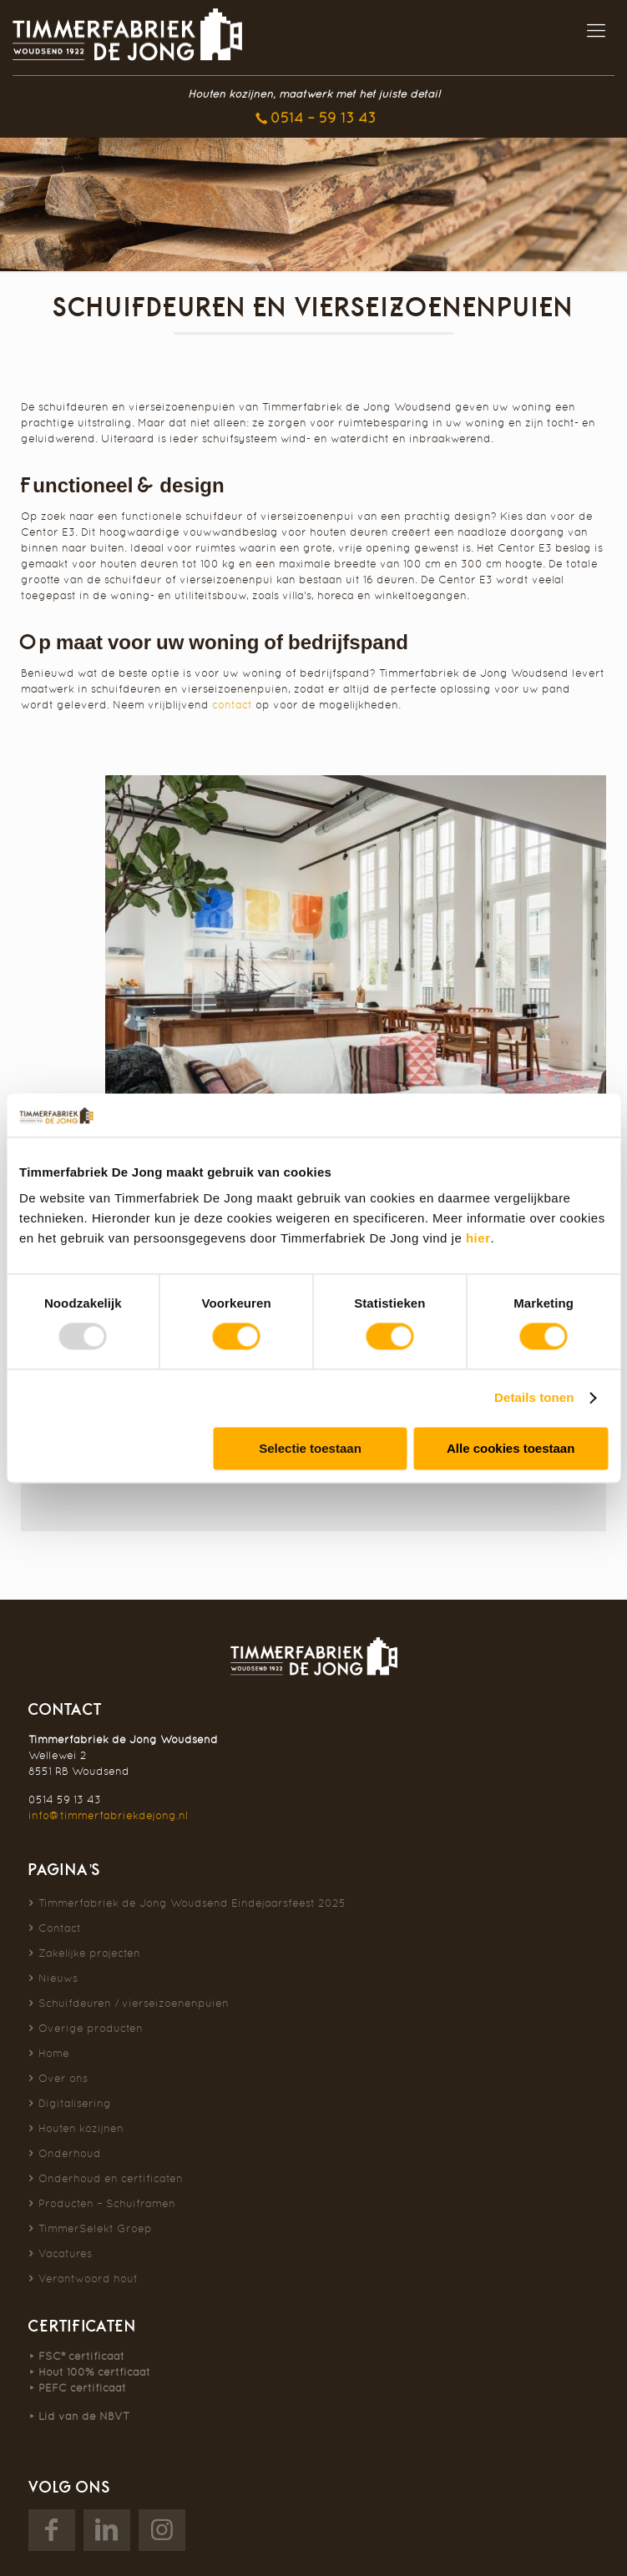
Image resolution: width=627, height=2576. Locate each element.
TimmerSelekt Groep (95, 2228)
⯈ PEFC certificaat (77, 2388)
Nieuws (58, 1978)
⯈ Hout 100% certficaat (89, 2372)
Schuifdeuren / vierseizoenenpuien (133, 2003)
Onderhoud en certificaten (110, 2178)
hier (478, 1239)
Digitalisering (74, 2103)
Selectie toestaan (310, 1448)
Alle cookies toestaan (510, 1448)
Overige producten (90, 2028)
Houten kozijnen (81, 2128)
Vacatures (65, 2253)
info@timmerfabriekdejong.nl (108, 1815)
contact (232, 704)
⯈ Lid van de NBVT (78, 2416)
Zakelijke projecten (89, 1953)
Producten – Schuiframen (106, 2203)
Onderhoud (69, 2153)
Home (53, 2053)
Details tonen (534, 1398)
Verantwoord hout (88, 2278)
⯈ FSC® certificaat (76, 2356)
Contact (59, 1928)
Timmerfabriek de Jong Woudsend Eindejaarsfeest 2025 (192, 1903)
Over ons (63, 2078)
